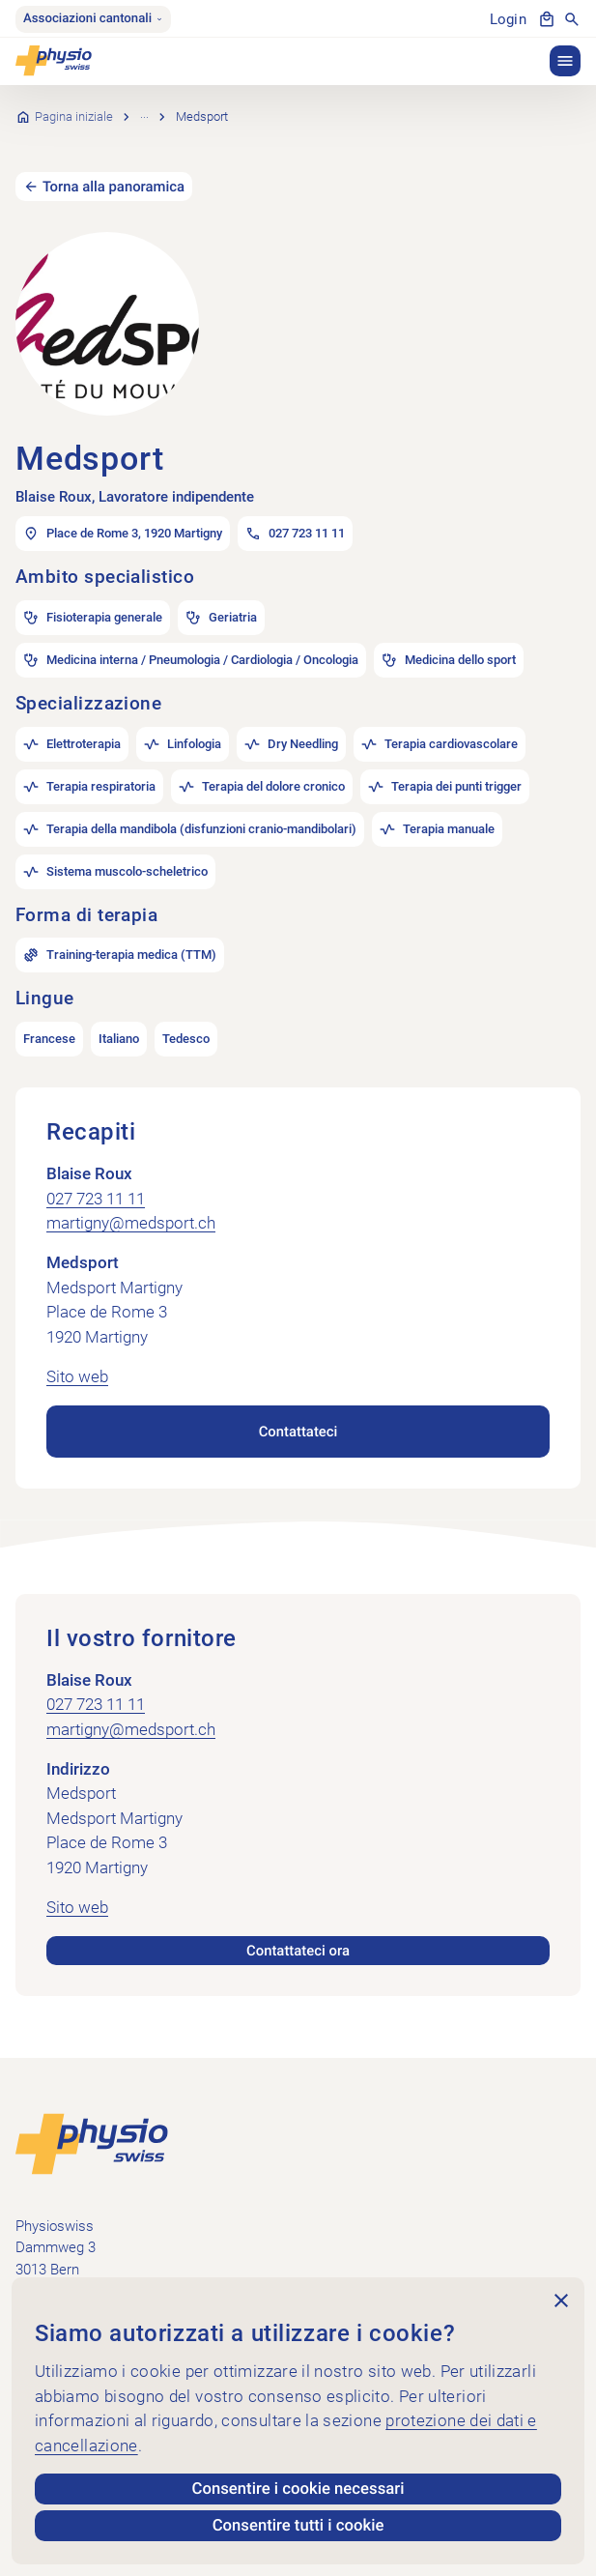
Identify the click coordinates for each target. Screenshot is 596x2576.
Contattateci (298, 1405)
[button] (565, 60)
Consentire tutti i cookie (297, 2525)
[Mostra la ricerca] (572, 19)
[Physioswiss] (53, 60)
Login (508, 19)
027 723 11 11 (95, 1172)
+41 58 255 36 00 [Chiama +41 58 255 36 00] (69, 2274)
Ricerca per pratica (191, 103)
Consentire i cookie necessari (298, 2489)
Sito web (77, 1351)
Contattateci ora (298, 1925)
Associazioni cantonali (94, 19)
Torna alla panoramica (114, 159)
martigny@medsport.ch (130, 1197)
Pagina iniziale (74, 103)
